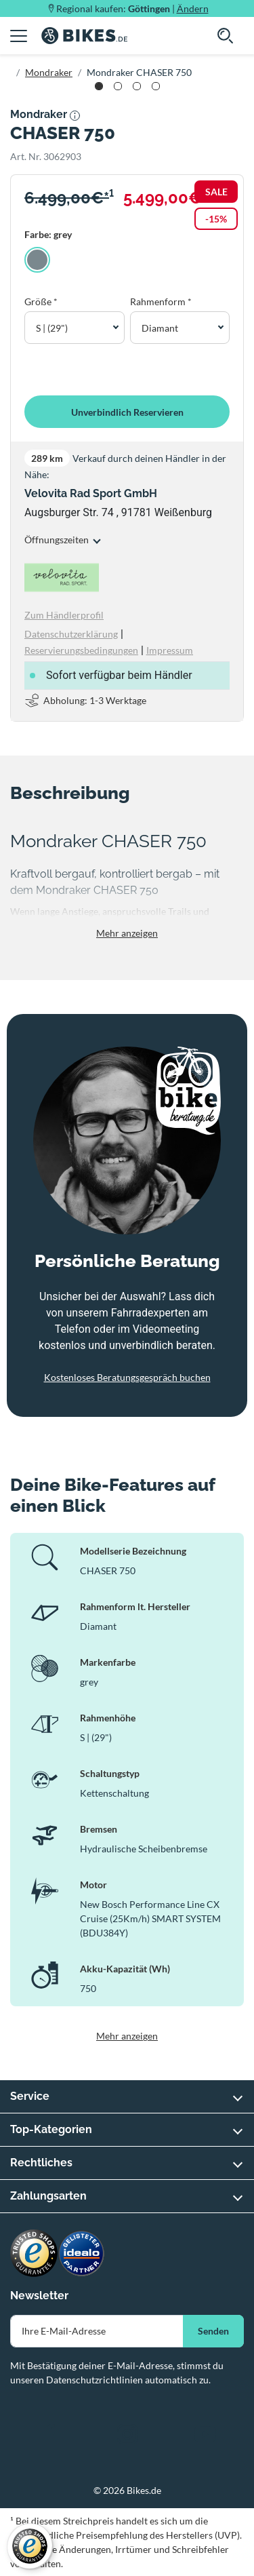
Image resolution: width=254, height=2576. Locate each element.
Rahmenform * (161, 301)
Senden (213, 2331)
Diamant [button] (160, 328)
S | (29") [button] (52, 328)
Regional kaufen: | (132, 8)
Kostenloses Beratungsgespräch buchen (127, 1377)
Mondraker (48, 72)
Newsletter (39, 2295)
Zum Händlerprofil (64, 615)
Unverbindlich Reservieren (127, 412)
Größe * (41, 301)
